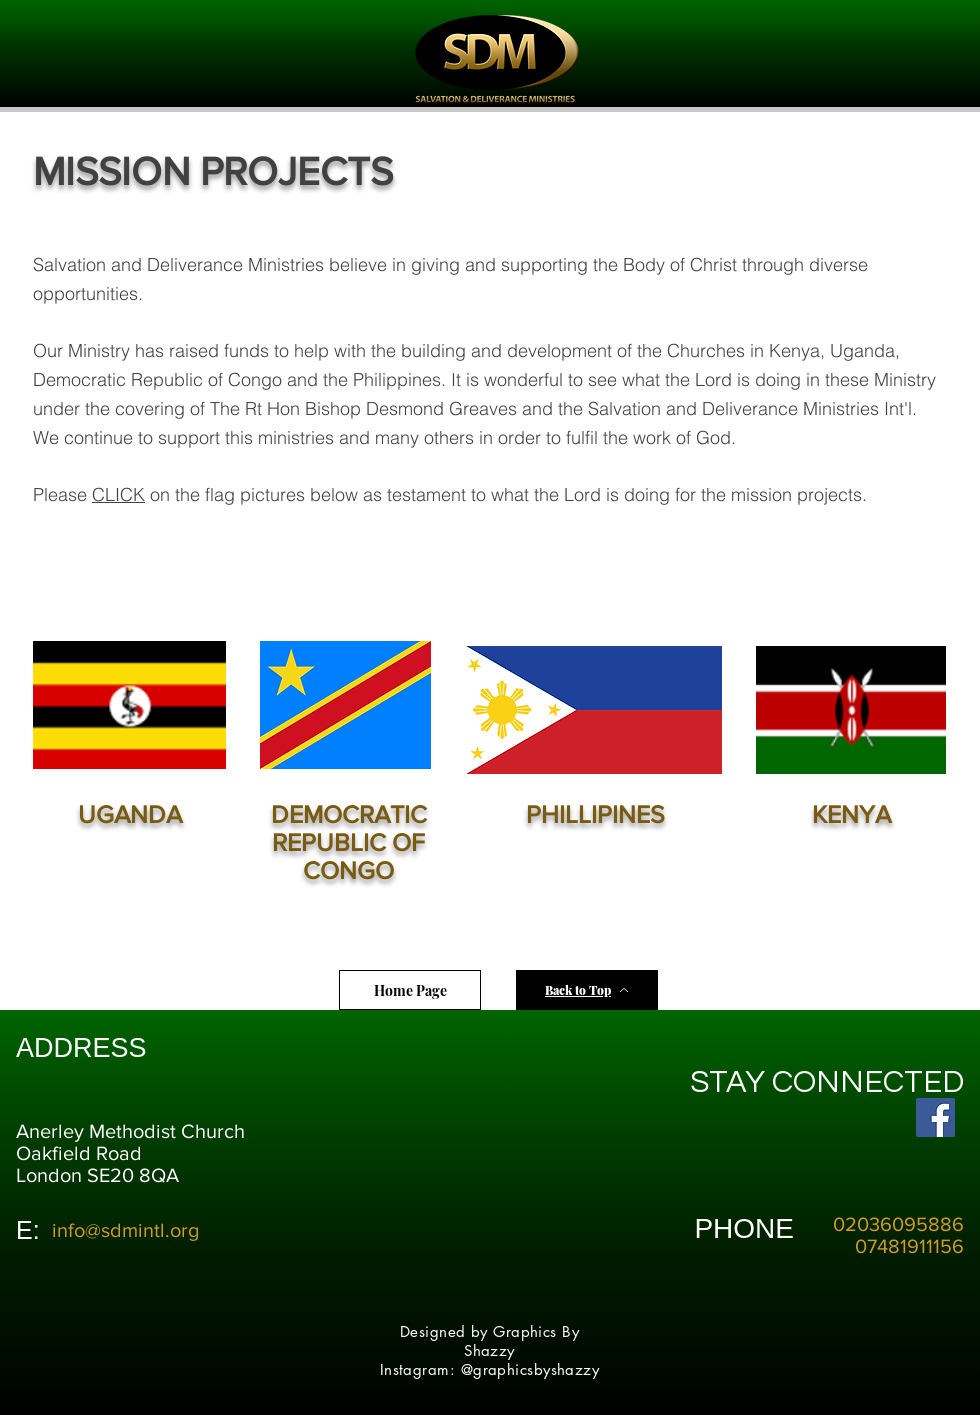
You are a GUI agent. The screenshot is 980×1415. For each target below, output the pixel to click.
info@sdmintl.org (125, 1230)
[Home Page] (410, 990)
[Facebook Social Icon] (935, 1117)
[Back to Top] (587, 990)
